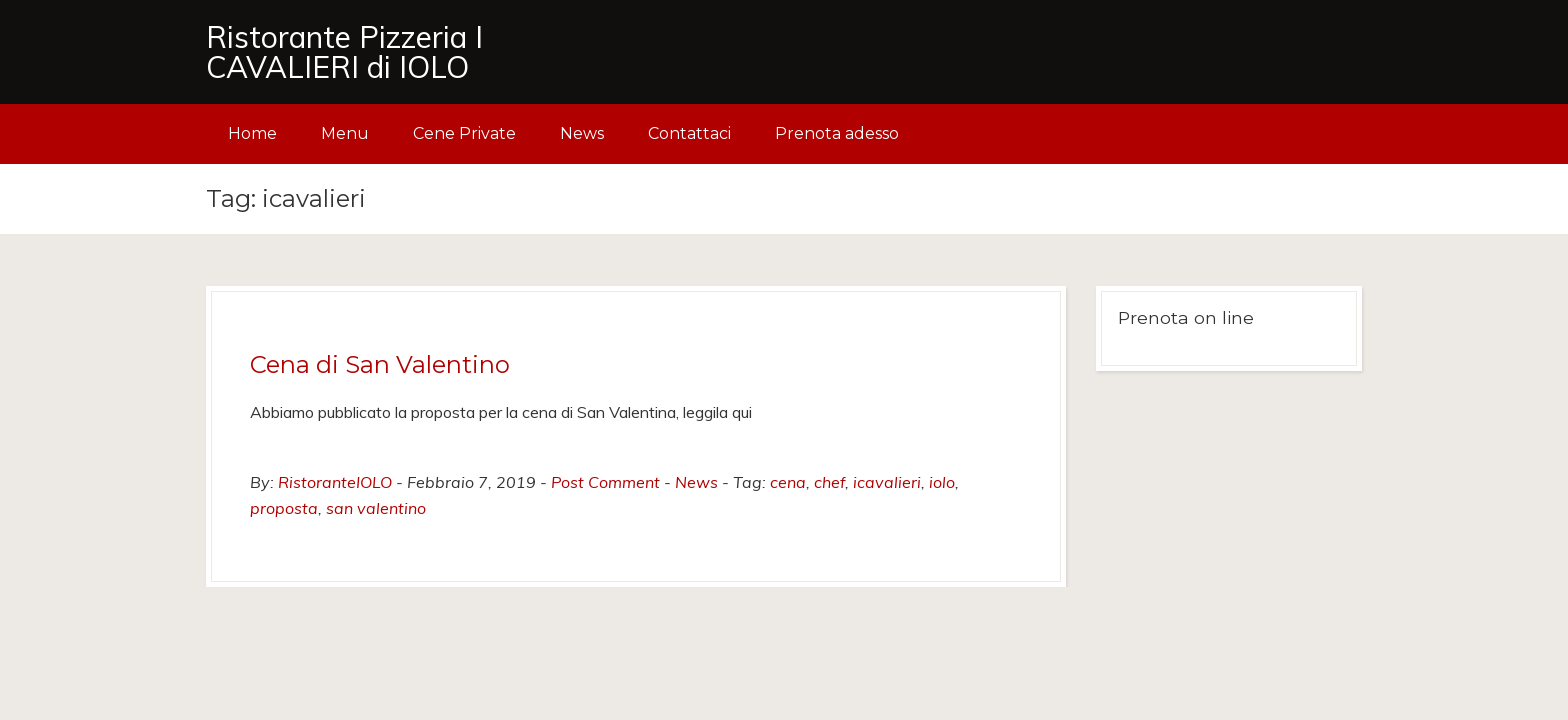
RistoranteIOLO (335, 482)
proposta (284, 508)
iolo (942, 482)
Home (252, 133)
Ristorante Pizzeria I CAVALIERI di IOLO (344, 52)
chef (829, 482)
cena (788, 482)
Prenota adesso (837, 133)
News (582, 133)
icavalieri (887, 482)
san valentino (376, 508)
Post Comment (605, 482)
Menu (345, 133)
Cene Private (464, 133)
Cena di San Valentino (380, 364)
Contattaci (689, 133)
